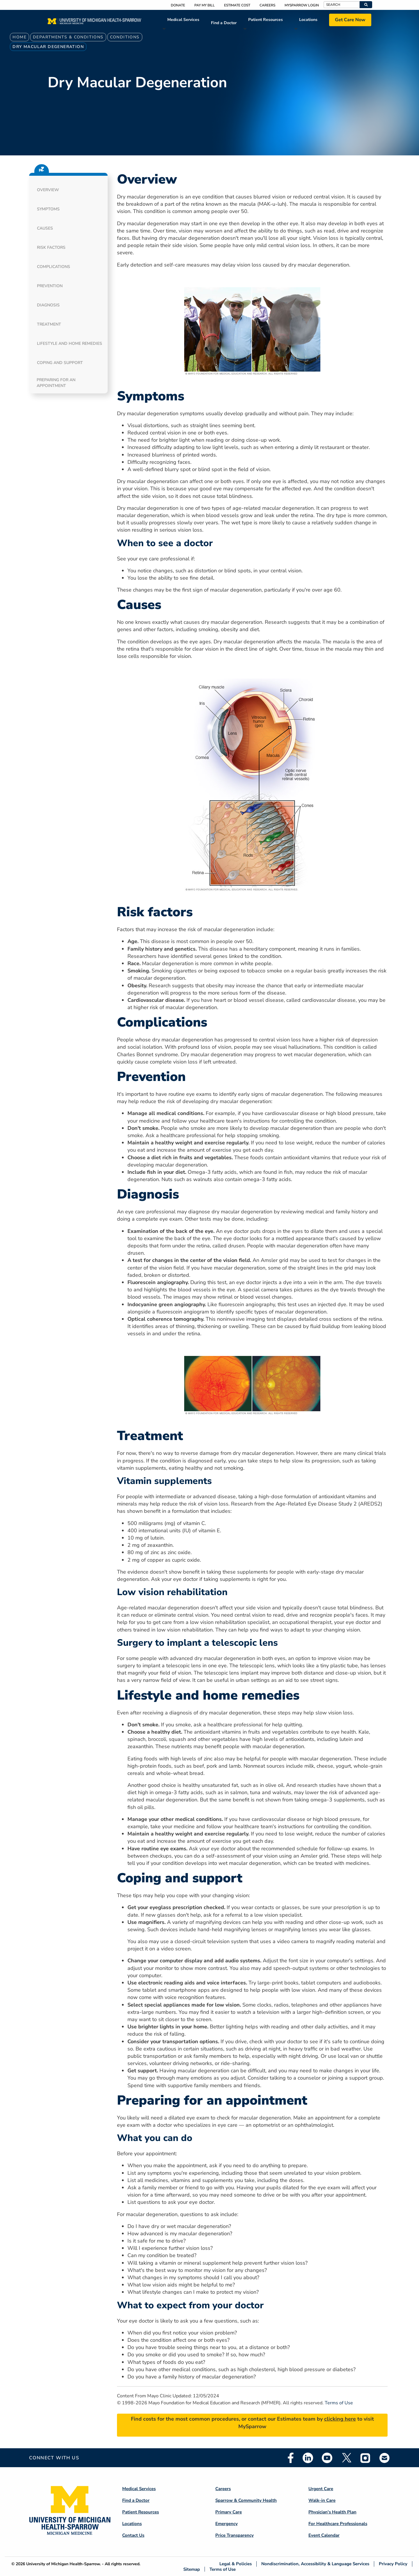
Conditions (125, 37)
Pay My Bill (204, 5)
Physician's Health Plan (332, 2512)
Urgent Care (320, 2489)
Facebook (290, 2458)
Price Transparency (234, 2535)
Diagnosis (48, 305)
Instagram (365, 2458)
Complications (53, 266)
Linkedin (308, 2458)
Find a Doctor (224, 23)
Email (384, 2458)
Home (19, 37)
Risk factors (51, 247)
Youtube (327, 2458)
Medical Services (183, 19)
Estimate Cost (237, 5)
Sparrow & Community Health (246, 2500)
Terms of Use (339, 2403)
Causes (45, 228)
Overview (48, 190)
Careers (267, 5)
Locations (308, 19)
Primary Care (228, 2512)
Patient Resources (265, 19)
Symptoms (48, 209)
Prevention (50, 286)
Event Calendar (324, 2535)
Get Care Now (350, 20)
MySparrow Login (302, 5)
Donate (178, 5)
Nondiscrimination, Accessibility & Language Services (315, 2564)
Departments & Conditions (68, 37)
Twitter (346, 2458)
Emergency (226, 2524)
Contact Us (133, 2535)
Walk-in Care (321, 2500)
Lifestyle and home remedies (69, 343)
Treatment (49, 324)
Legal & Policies (235, 2564)
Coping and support (60, 362)
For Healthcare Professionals (337, 2524)
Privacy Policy (393, 2564)
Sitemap (191, 2569)
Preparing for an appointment (56, 382)
